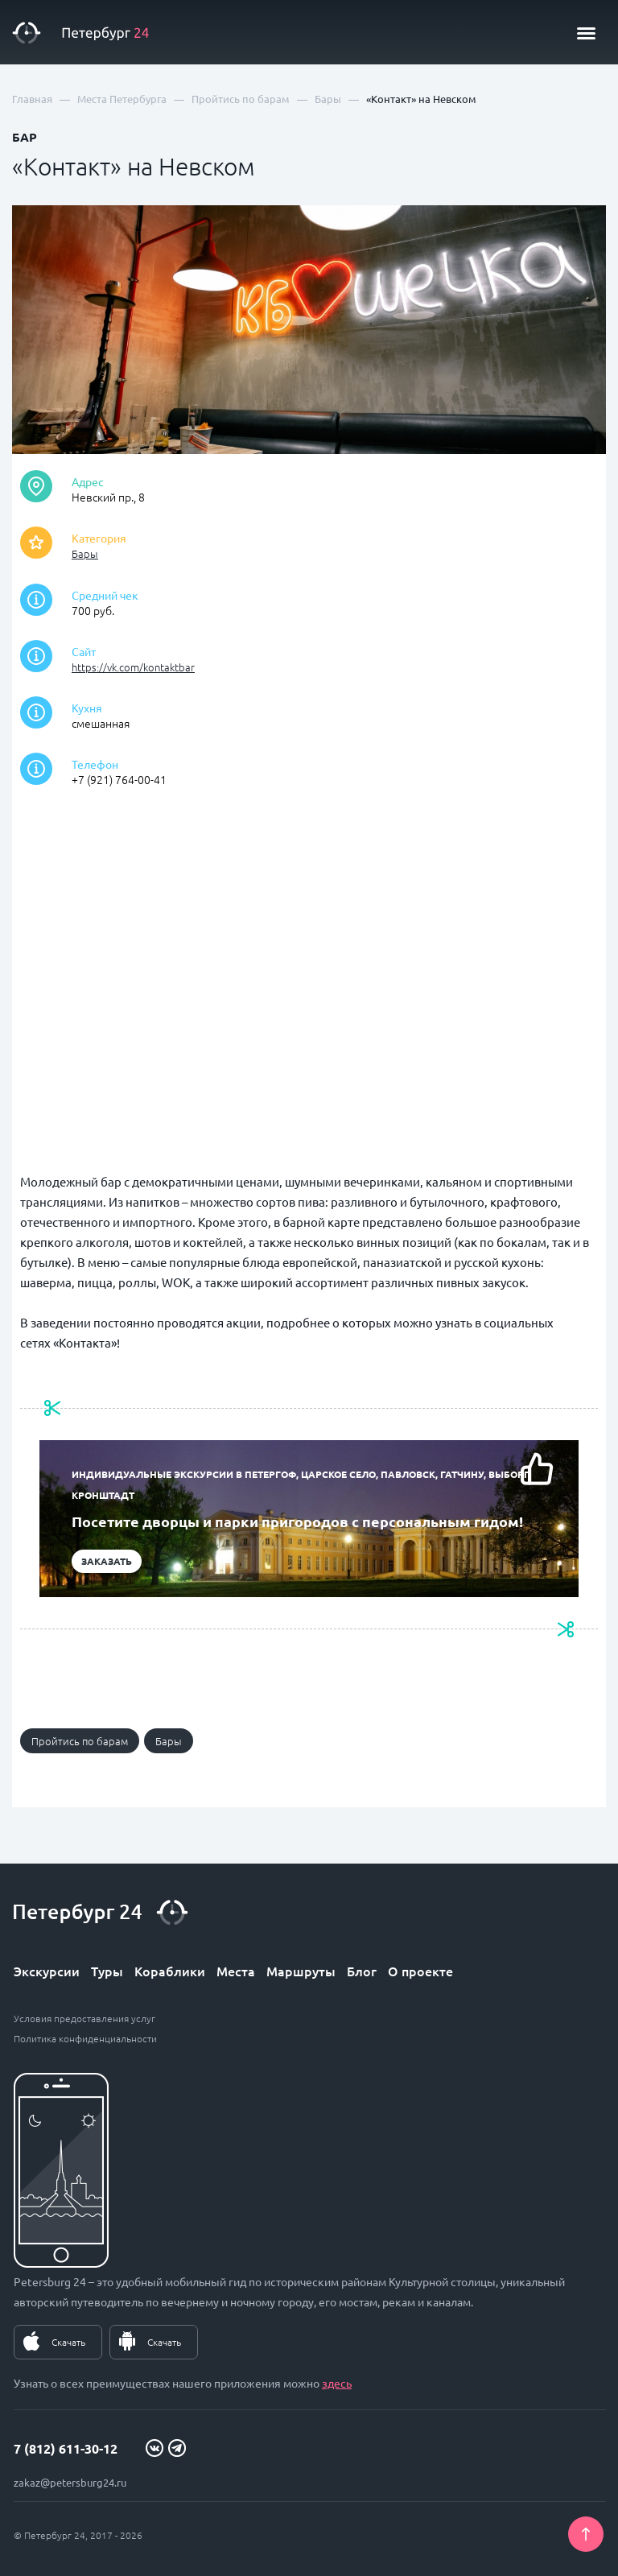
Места (235, 1970)
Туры (107, 1970)
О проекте (420, 1970)
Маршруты (301, 1970)
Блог (362, 1970)
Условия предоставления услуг (84, 2018)
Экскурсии (47, 1970)
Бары (85, 553)
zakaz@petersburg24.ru (70, 2482)
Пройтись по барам (79, 1740)
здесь (337, 2383)
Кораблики (169, 1970)
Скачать (68, 2341)
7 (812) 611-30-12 (65, 2448)
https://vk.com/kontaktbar (133, 667)
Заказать (106, 1560)
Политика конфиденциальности (85, 2038)
